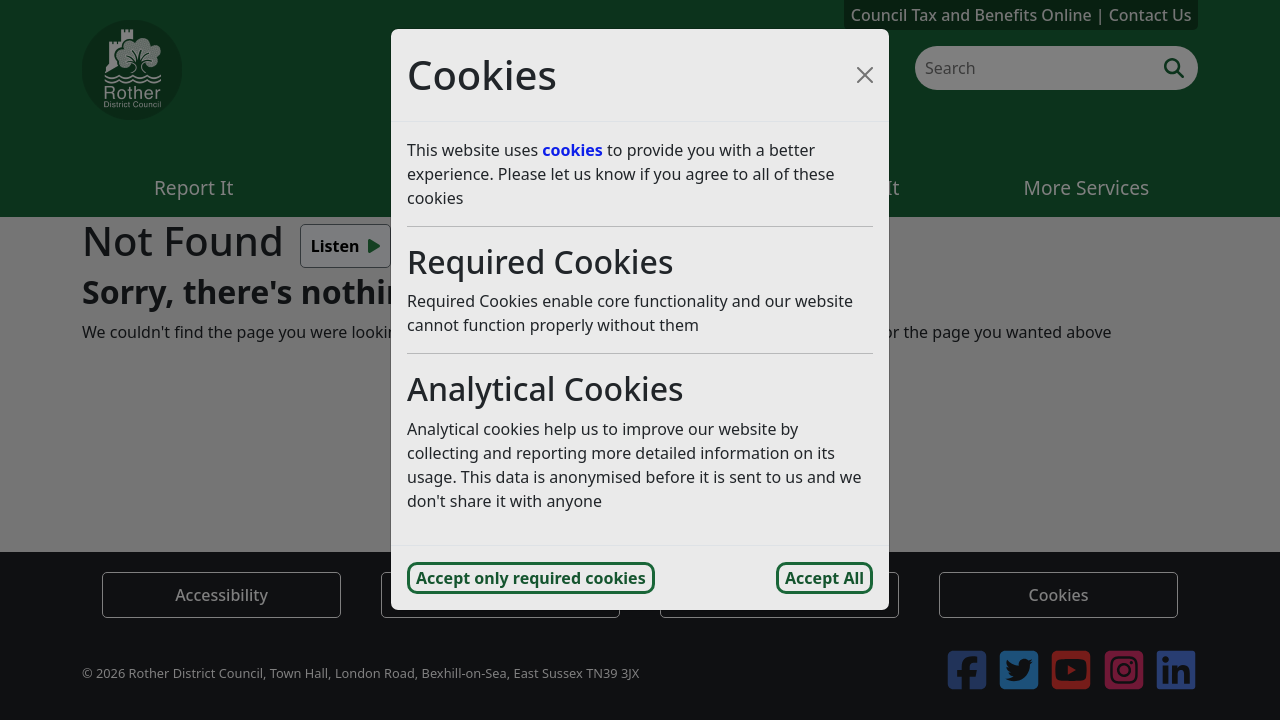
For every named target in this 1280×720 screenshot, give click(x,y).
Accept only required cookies (531, 578)
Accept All (824, 578)
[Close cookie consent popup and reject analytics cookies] (865, 75)
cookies (572, 150)
